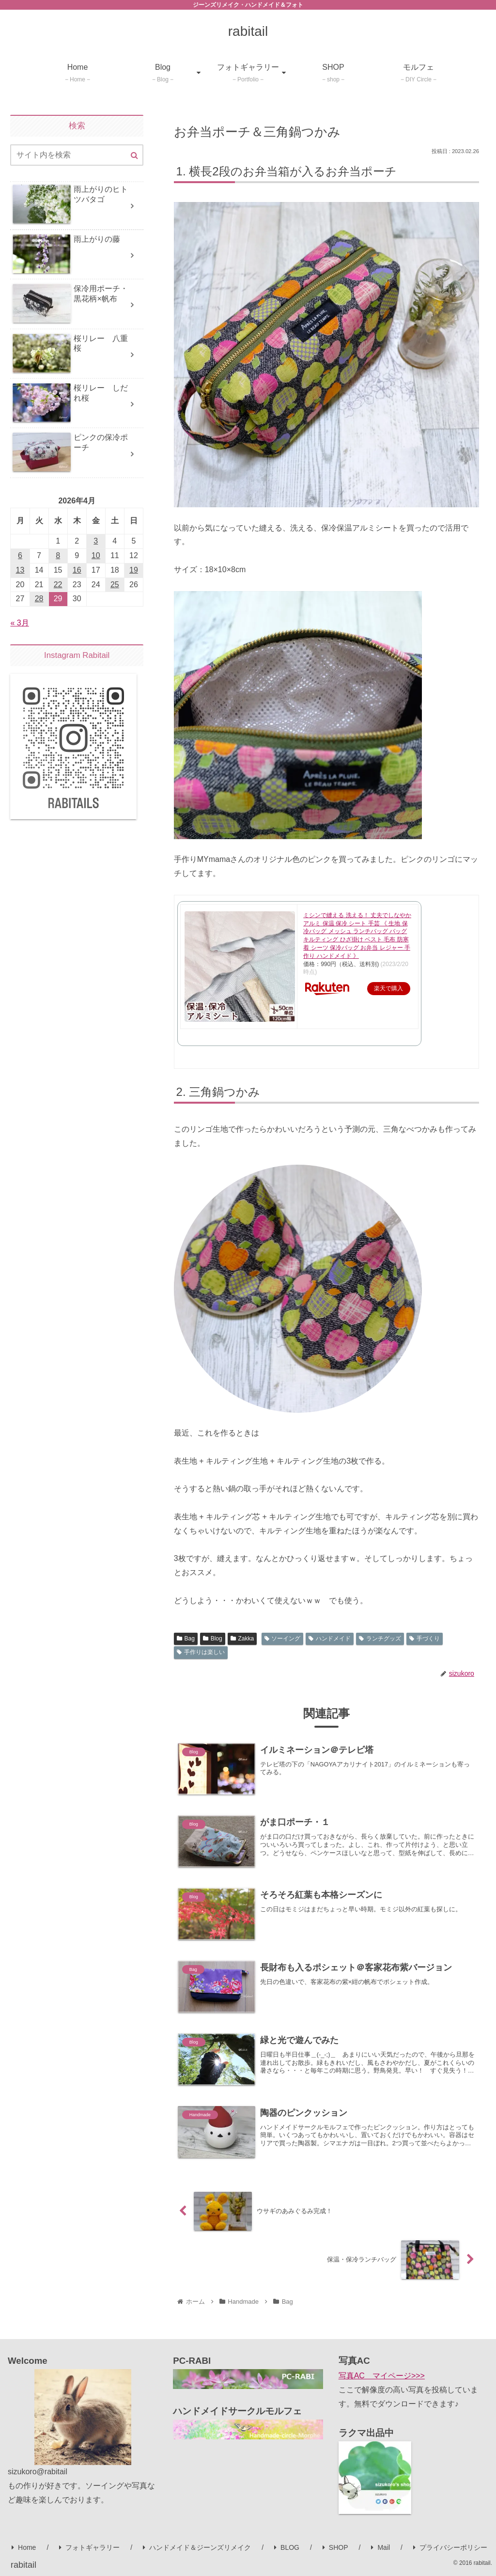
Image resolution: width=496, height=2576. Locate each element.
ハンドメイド (330, 1638)
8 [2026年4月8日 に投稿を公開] (58, 555)
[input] (76, 155)
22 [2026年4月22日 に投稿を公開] (58, 584)
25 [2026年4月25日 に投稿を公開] (114, 584)
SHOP (335, 2547)
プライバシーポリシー (450, 2547)
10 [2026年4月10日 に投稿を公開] (96, 555)
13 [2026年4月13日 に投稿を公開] (20, 570)
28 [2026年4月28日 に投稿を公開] (39, 598)
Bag (186, 1638)
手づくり (424, 1638)
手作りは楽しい (201, 1652)
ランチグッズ (380, 1638)
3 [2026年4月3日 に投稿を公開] (95, 541)
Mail (380, 2547)
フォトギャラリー (89, 2547)
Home (24, 2547)
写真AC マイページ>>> (382, 2376)
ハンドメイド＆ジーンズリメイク (197, 2547)
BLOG (286, 2547)
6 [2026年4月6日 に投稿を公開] (20, 555)
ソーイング (282, 1638)
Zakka (242, 1638)
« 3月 (19, 623)
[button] (134, 155)
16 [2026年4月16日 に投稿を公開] (77, 570)
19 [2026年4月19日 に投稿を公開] (133, 570)
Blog (212, 1638)
